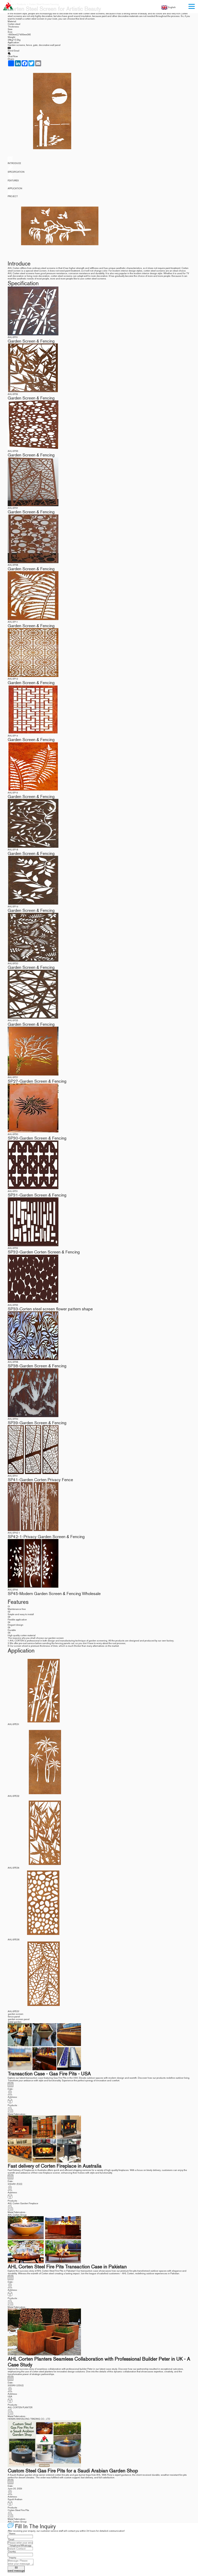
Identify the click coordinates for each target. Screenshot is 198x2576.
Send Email (99, 49)
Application (99, 186)
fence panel (14, 2016)
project (99, 194)
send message (16, 2569)
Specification (99, 169)
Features (99, 177)
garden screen (15, 2014)
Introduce (99, 160)
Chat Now (99, 55)
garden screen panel (18, 2019)
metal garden (14, 2022)
